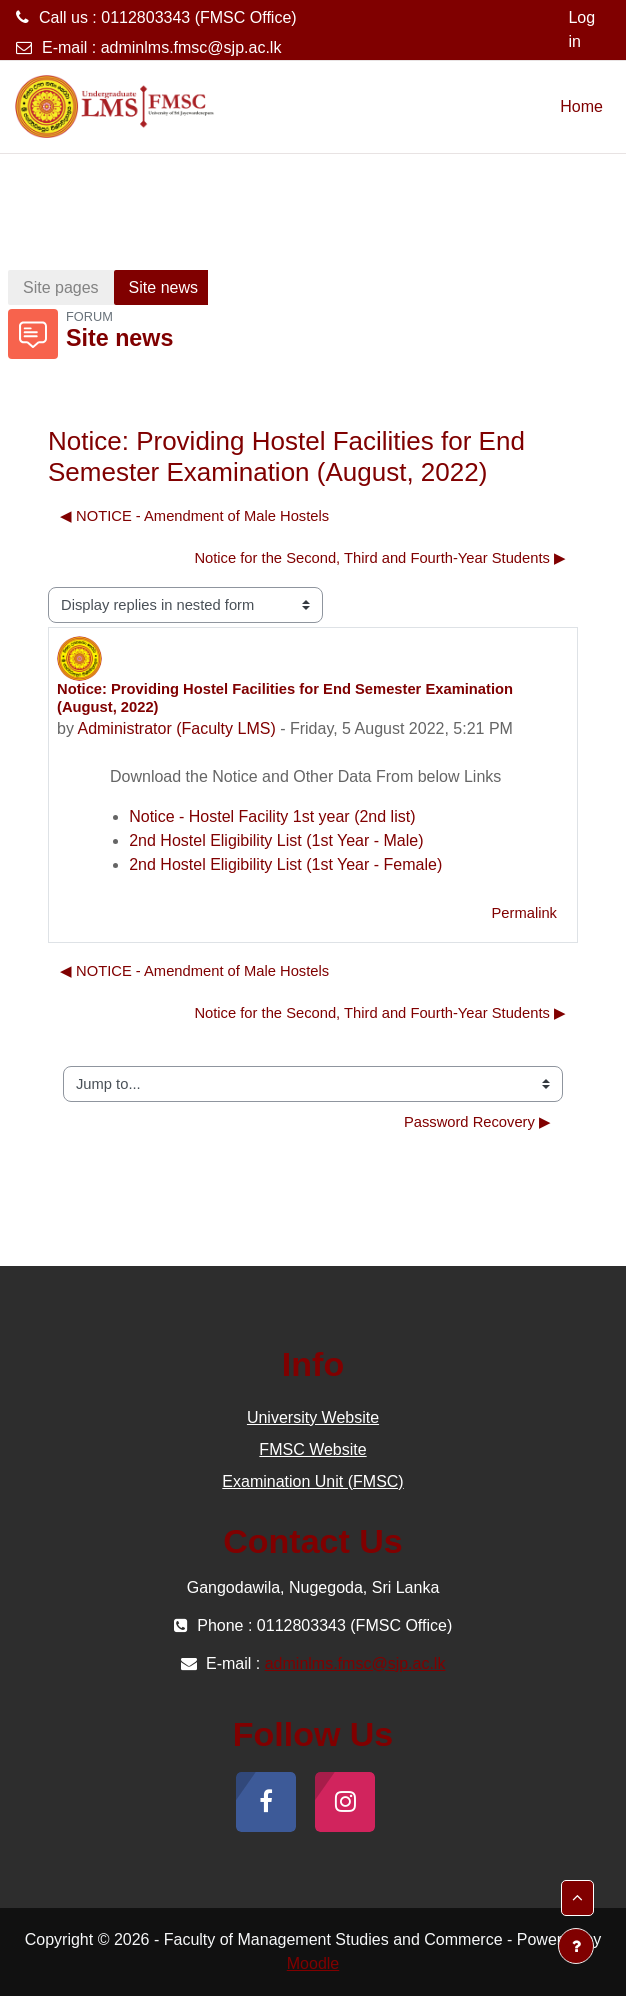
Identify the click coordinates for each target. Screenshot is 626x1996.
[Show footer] (576, 1946)
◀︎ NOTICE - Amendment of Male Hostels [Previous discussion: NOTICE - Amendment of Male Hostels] (194, 516)
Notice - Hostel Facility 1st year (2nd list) (272, 816)
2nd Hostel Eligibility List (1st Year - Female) (285, 864)
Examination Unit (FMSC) (312, 1481)
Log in (581, 29)
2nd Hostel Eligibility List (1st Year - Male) (276, 840)
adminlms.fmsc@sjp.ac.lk (191, 47)
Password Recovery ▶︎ (477, 1122)
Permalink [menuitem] (524, 913)
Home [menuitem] (581, 106)
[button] (577, 1898)
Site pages (61, 287)
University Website (313, 1417)
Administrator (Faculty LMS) (176, 728)
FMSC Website (312, 1449)
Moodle (313, 1963)
